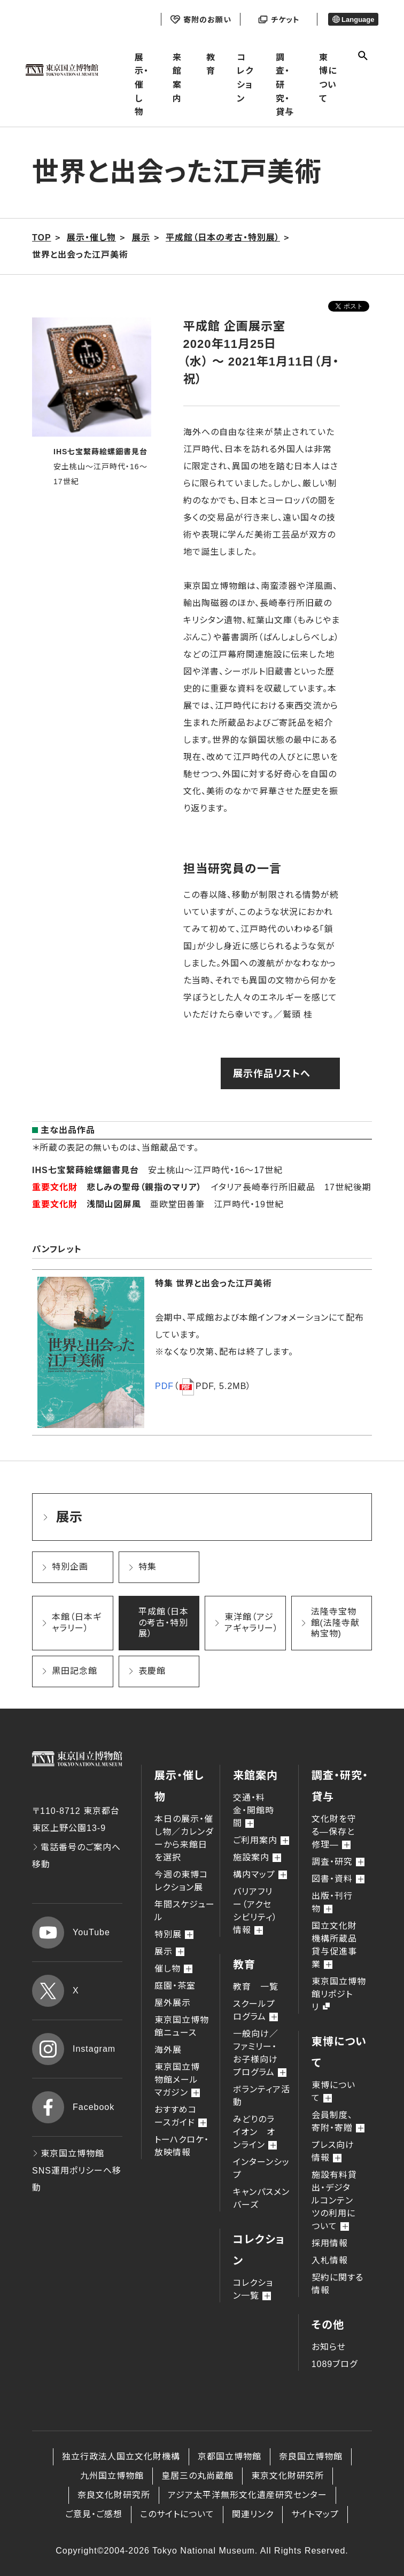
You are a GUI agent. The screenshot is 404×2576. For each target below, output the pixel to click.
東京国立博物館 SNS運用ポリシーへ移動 (76, 2170)
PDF (164, 1386)
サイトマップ (315, 2514)
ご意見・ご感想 (93, 2514)
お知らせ (329, 2347)
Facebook (73, 2107)
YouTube (71, 1933)
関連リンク (253, 2514)
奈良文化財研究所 (113, 2495)
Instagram (73, 2049)
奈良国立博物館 (311, 2456)
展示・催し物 (142, 85)
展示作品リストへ (271, 1073)
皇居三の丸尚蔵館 (197, 2475)
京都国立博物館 (229, 2456)
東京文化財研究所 (287, 2475)
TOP (41, 237)
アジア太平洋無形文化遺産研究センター (247, 2495)
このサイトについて (177, 2514)
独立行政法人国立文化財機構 (121, 2456)
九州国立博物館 (112, 2475)
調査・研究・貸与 (285, 85)
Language (353, 19)
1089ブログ (335, 2364)
